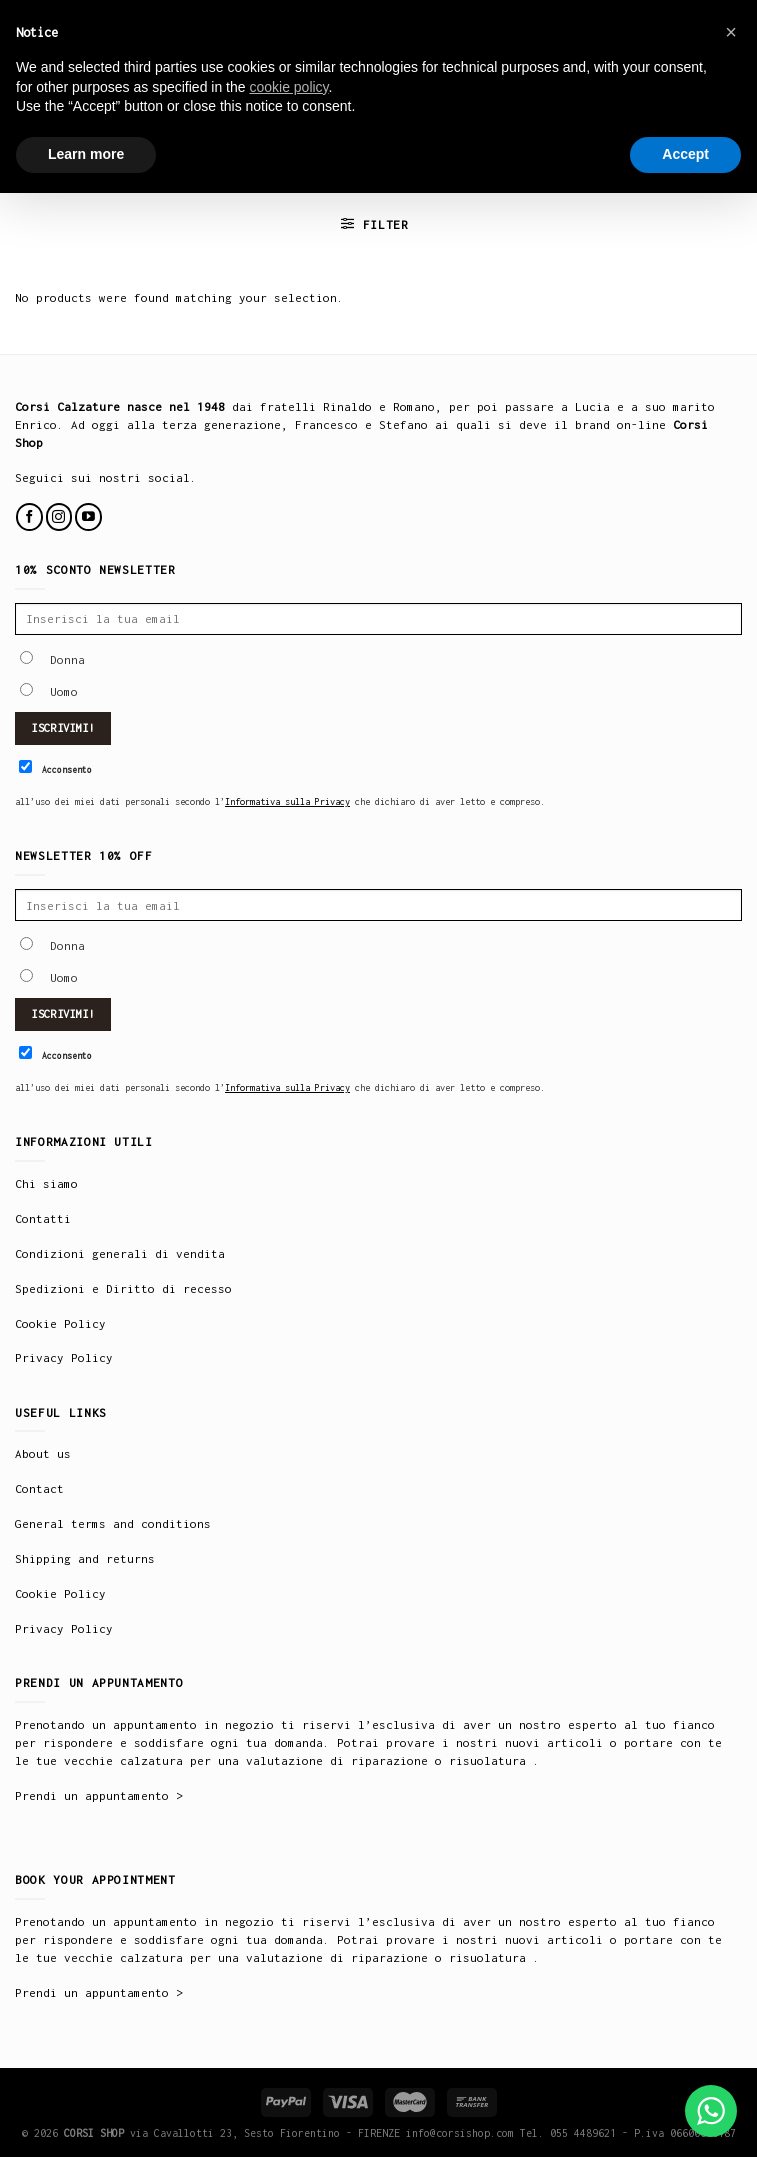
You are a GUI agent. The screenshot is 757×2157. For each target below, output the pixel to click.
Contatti (43, 1218)
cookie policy (288, 87)
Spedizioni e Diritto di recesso (123, 1288)
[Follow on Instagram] (59, 516)
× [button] (731, 32)
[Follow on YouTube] (88, 516)
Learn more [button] (86, 154)
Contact (39, 1488)
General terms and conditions (113, 1523)
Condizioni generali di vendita (120, 1253)
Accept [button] (685, 154)
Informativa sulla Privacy (287, 801)
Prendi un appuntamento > (99, 1795)
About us (43, 1453)
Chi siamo (46, 1183)
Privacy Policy (64, 1357)
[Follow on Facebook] (29, 516)
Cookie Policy (60, 1323)
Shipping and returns (85, 1558)
